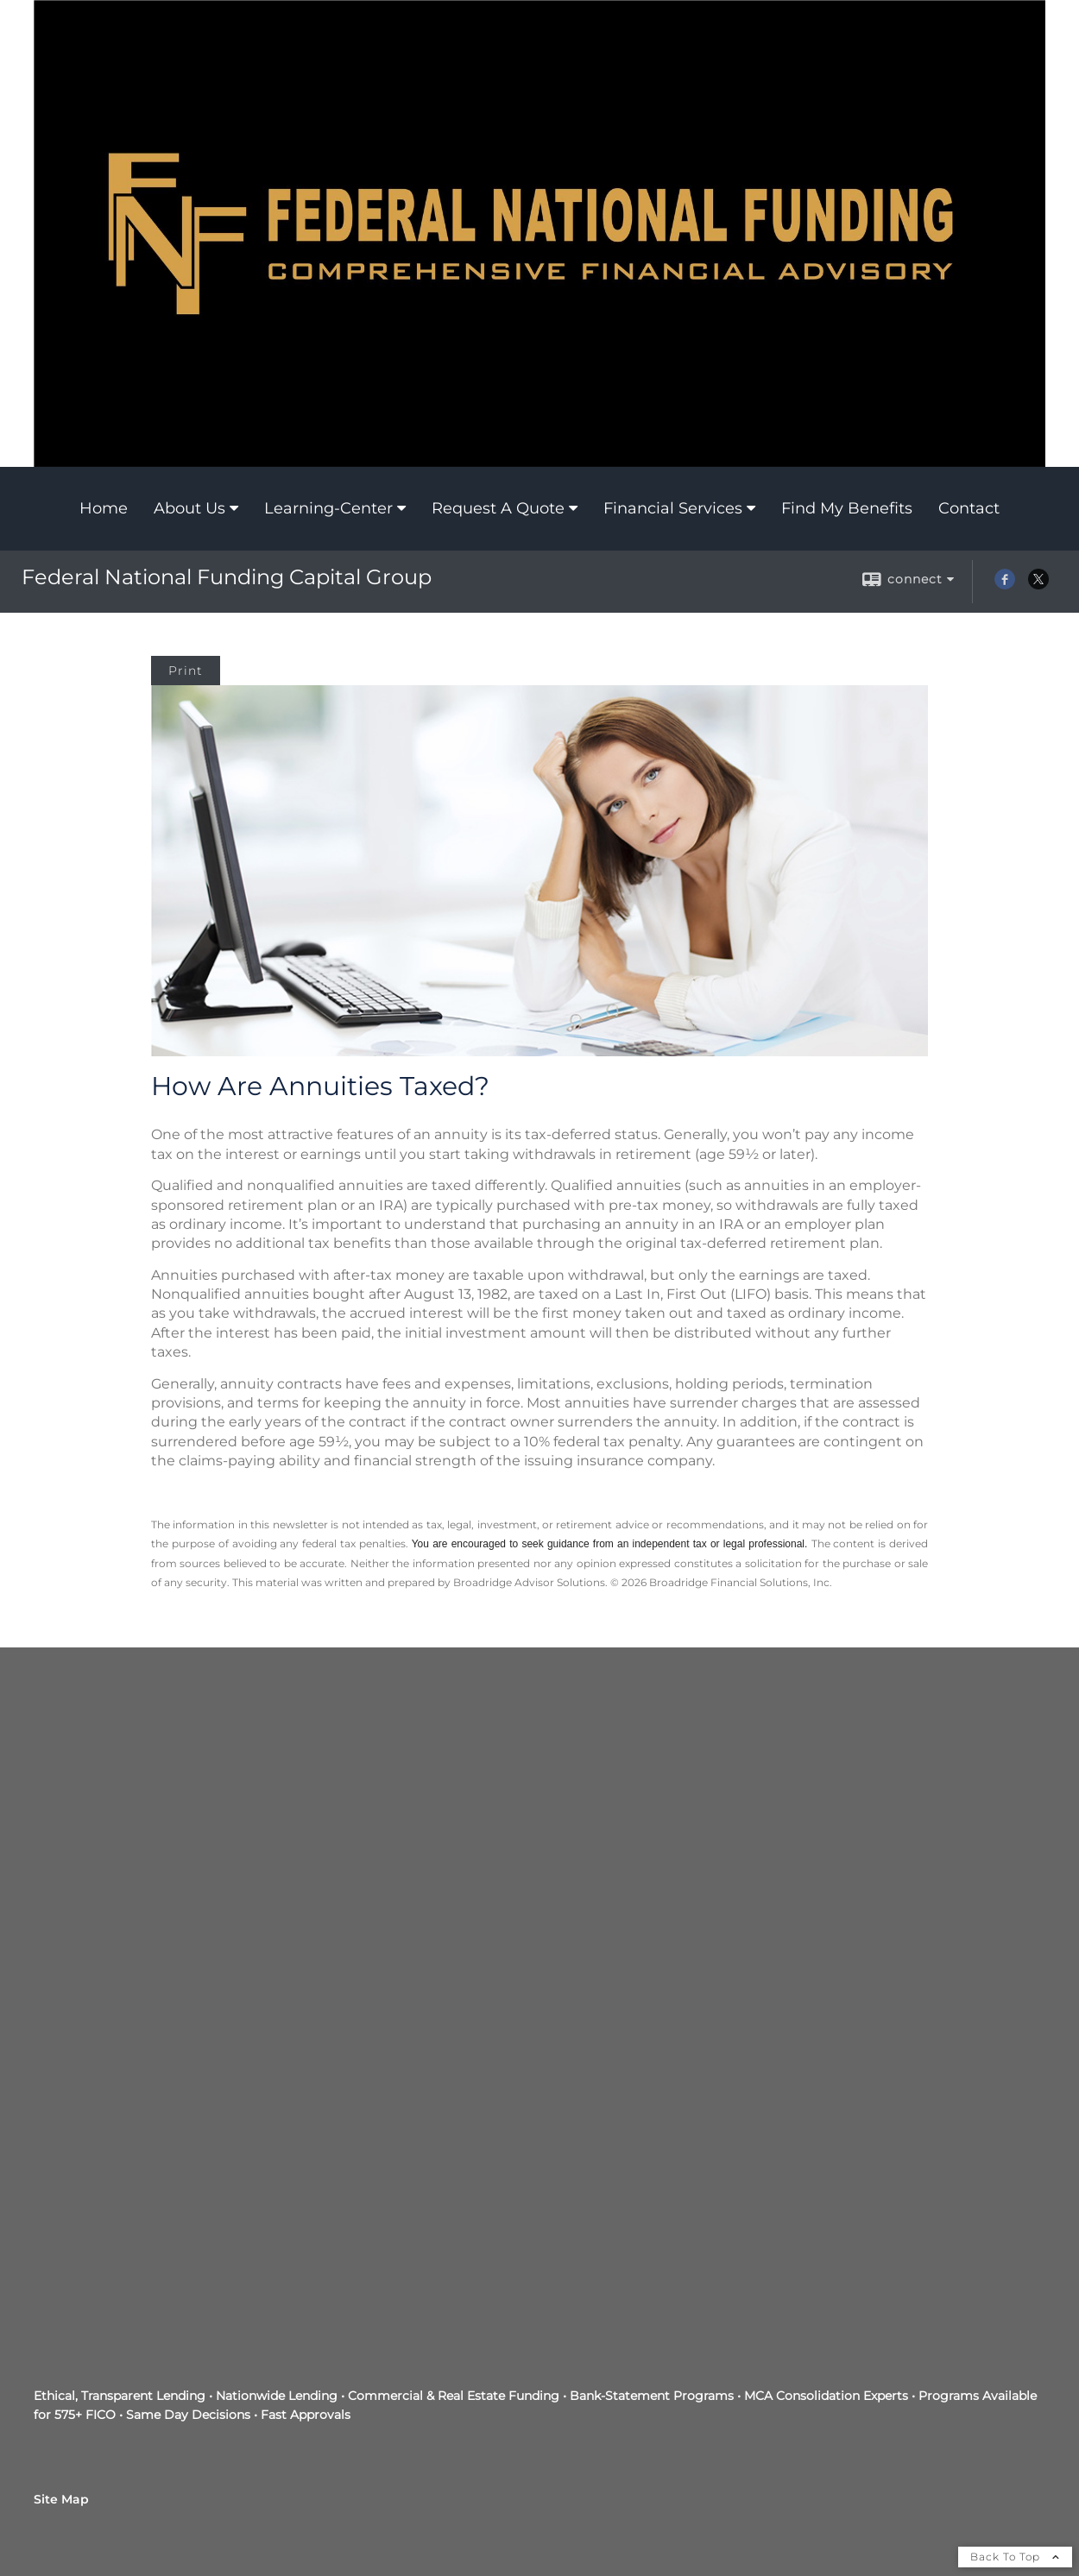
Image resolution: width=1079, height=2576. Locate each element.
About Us (189, 508)
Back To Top (1015, 2556)
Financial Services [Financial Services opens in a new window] (672, 508)
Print (185, 670)
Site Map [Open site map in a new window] (61, 2499)
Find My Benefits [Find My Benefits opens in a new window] (846, 508)
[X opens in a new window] (1038, 585)
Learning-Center (328, 508)
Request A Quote (498, 508)
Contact (969, 508)
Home (103, 508)
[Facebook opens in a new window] (1004, 585)
